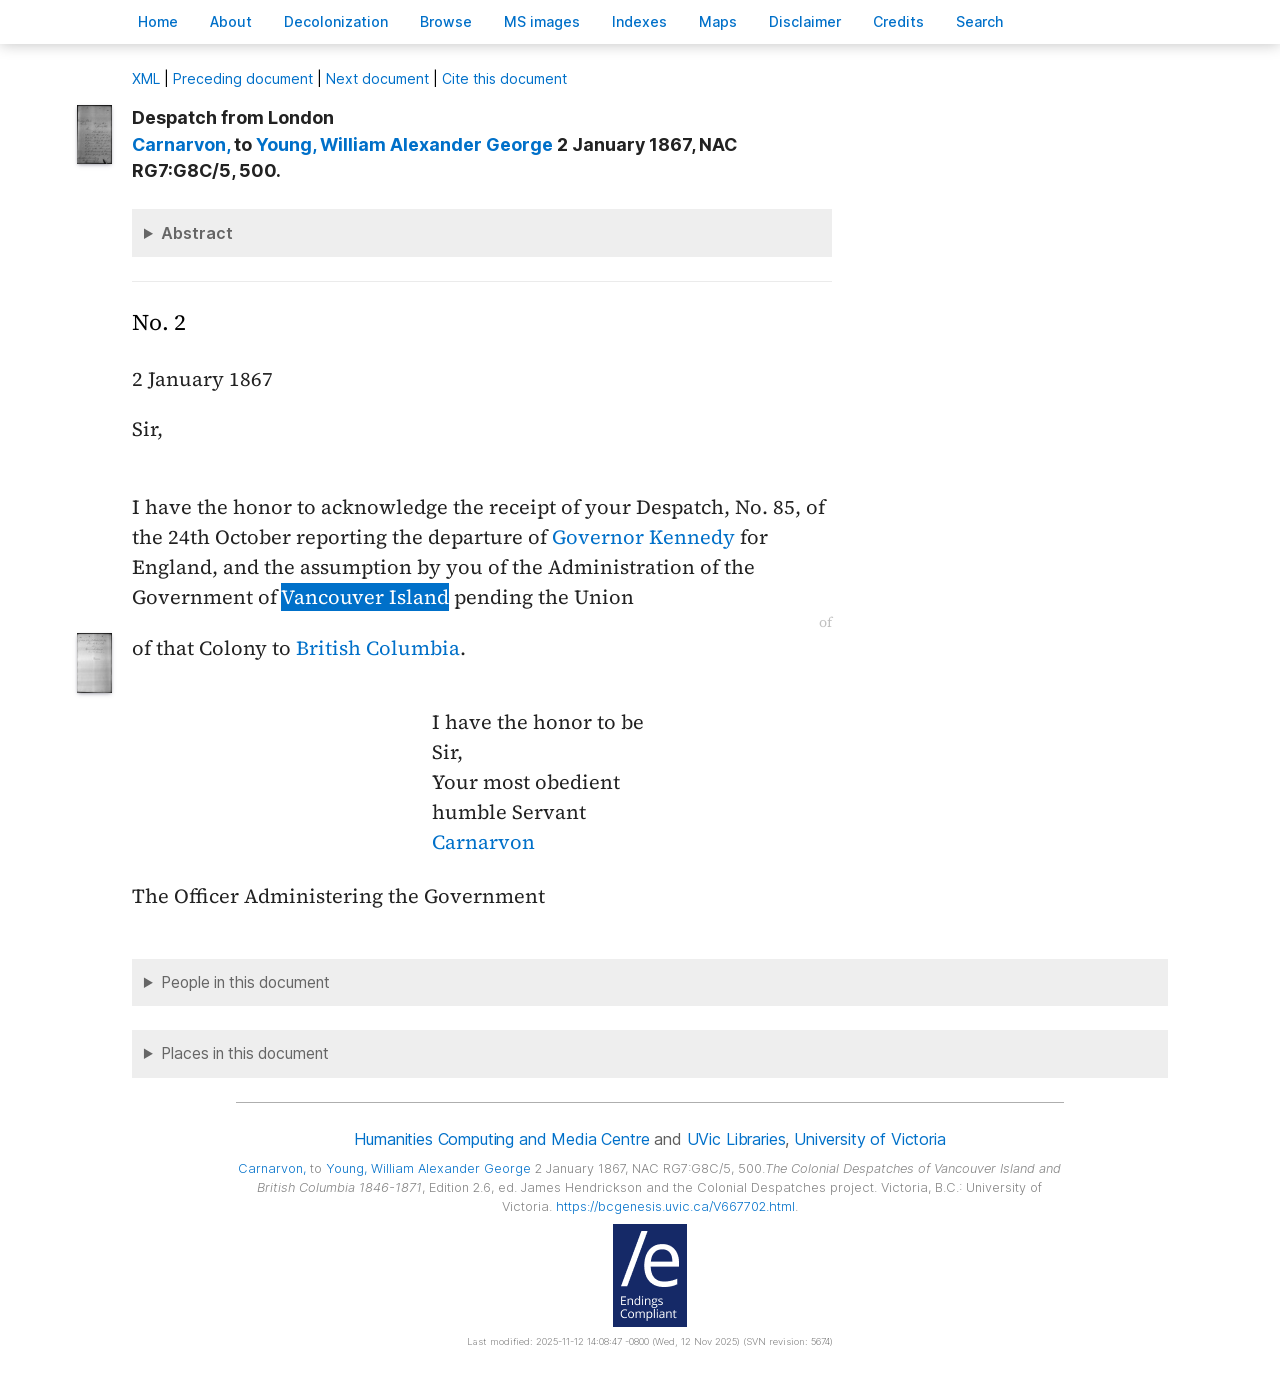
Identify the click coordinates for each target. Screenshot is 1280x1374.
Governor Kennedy (643, 537)
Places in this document (245, 1053)
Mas (718, 21)
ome (158, 21)
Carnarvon (483, 842)
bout (231, 21)
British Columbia (378, 648)
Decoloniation (336, 21)
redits (898, 21)
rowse (446, 21)
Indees (639, 21)
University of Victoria (869, 1139)
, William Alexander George (404, 144)
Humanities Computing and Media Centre (501, 1139)
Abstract (197, 233)
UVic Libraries (736, 1139)
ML (146, 78)
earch (980, 21)
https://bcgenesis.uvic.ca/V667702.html (675, 1206)
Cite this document (504, 78)
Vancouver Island (365, 597)
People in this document (245, 982)
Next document (377, 78)
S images (542, 21)
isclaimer (805, 21)
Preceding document (243, 78)
